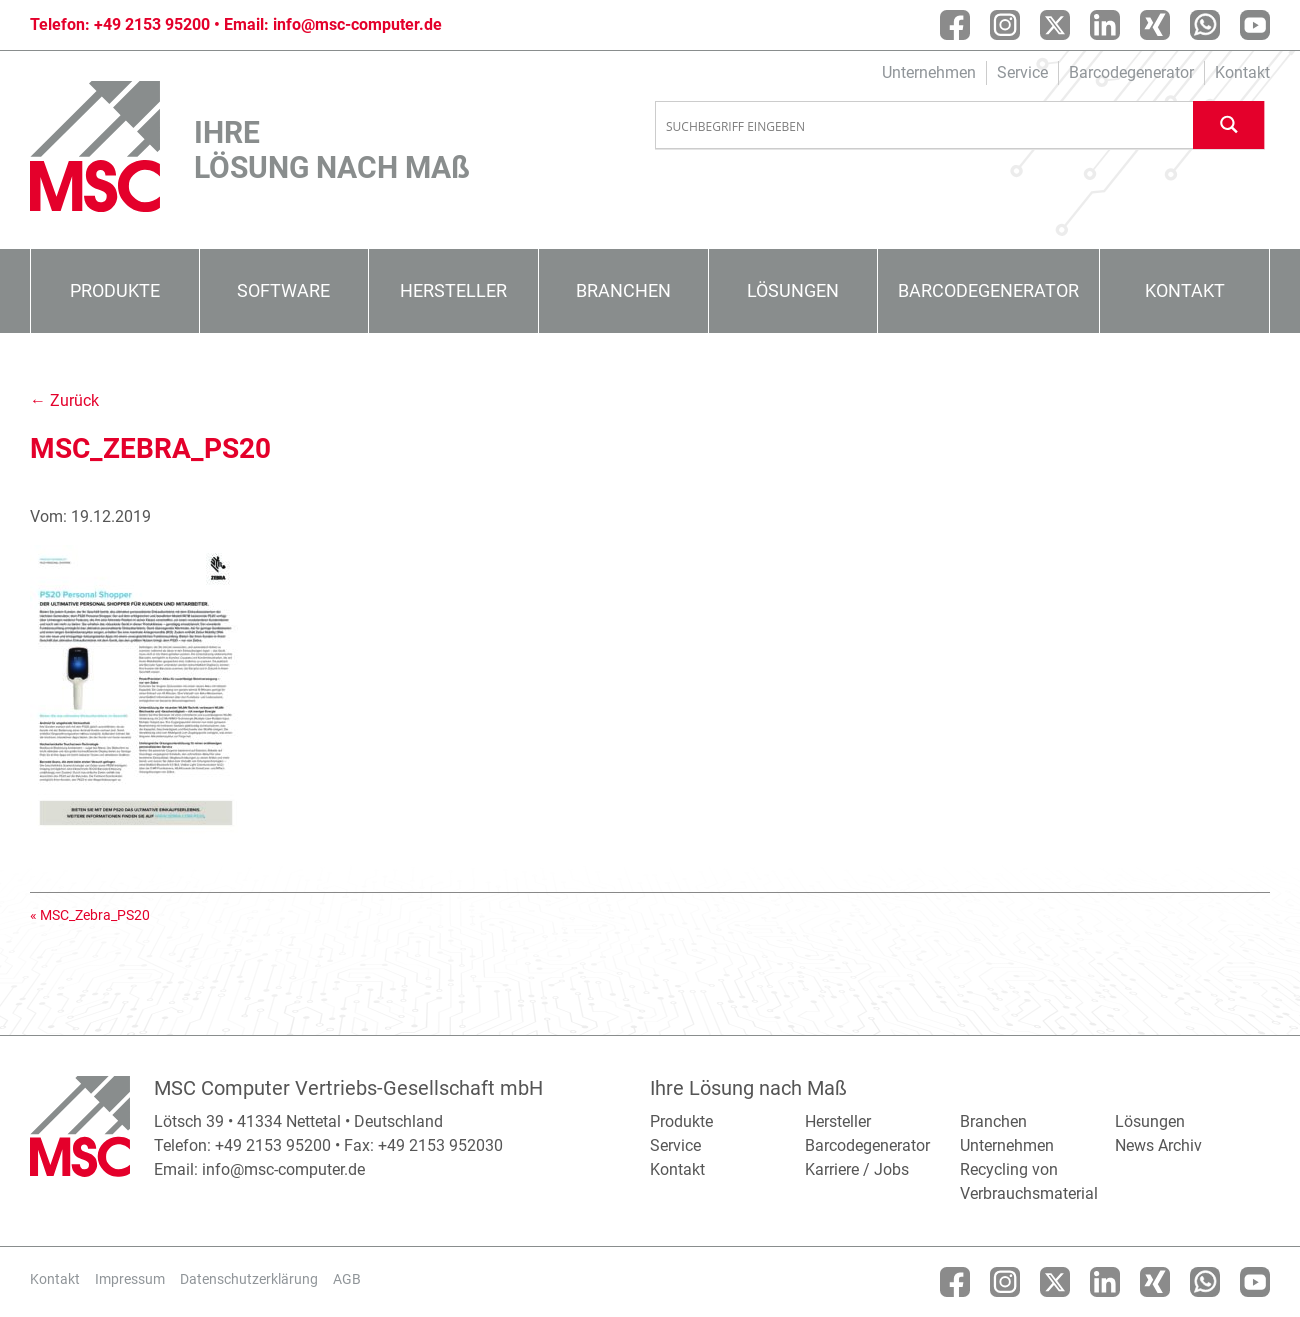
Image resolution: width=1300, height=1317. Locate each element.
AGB (347, 1279)
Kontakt (1242, 72)
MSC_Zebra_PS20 (95, 915)
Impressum (130, 1279)
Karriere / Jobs (857, 1169)
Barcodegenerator (1131, 72)
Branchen (623, 290)
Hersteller (453, 290)
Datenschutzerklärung (249, 1279)
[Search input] (925, 126)
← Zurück (64, 400)
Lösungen (793, 290)
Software (283, 290)
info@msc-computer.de (357, 24)
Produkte (115, 290)
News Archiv (1158, 1145)
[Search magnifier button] (1229, 124)
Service (1022, 72)
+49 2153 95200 (152, 24)
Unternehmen (929, 72)
